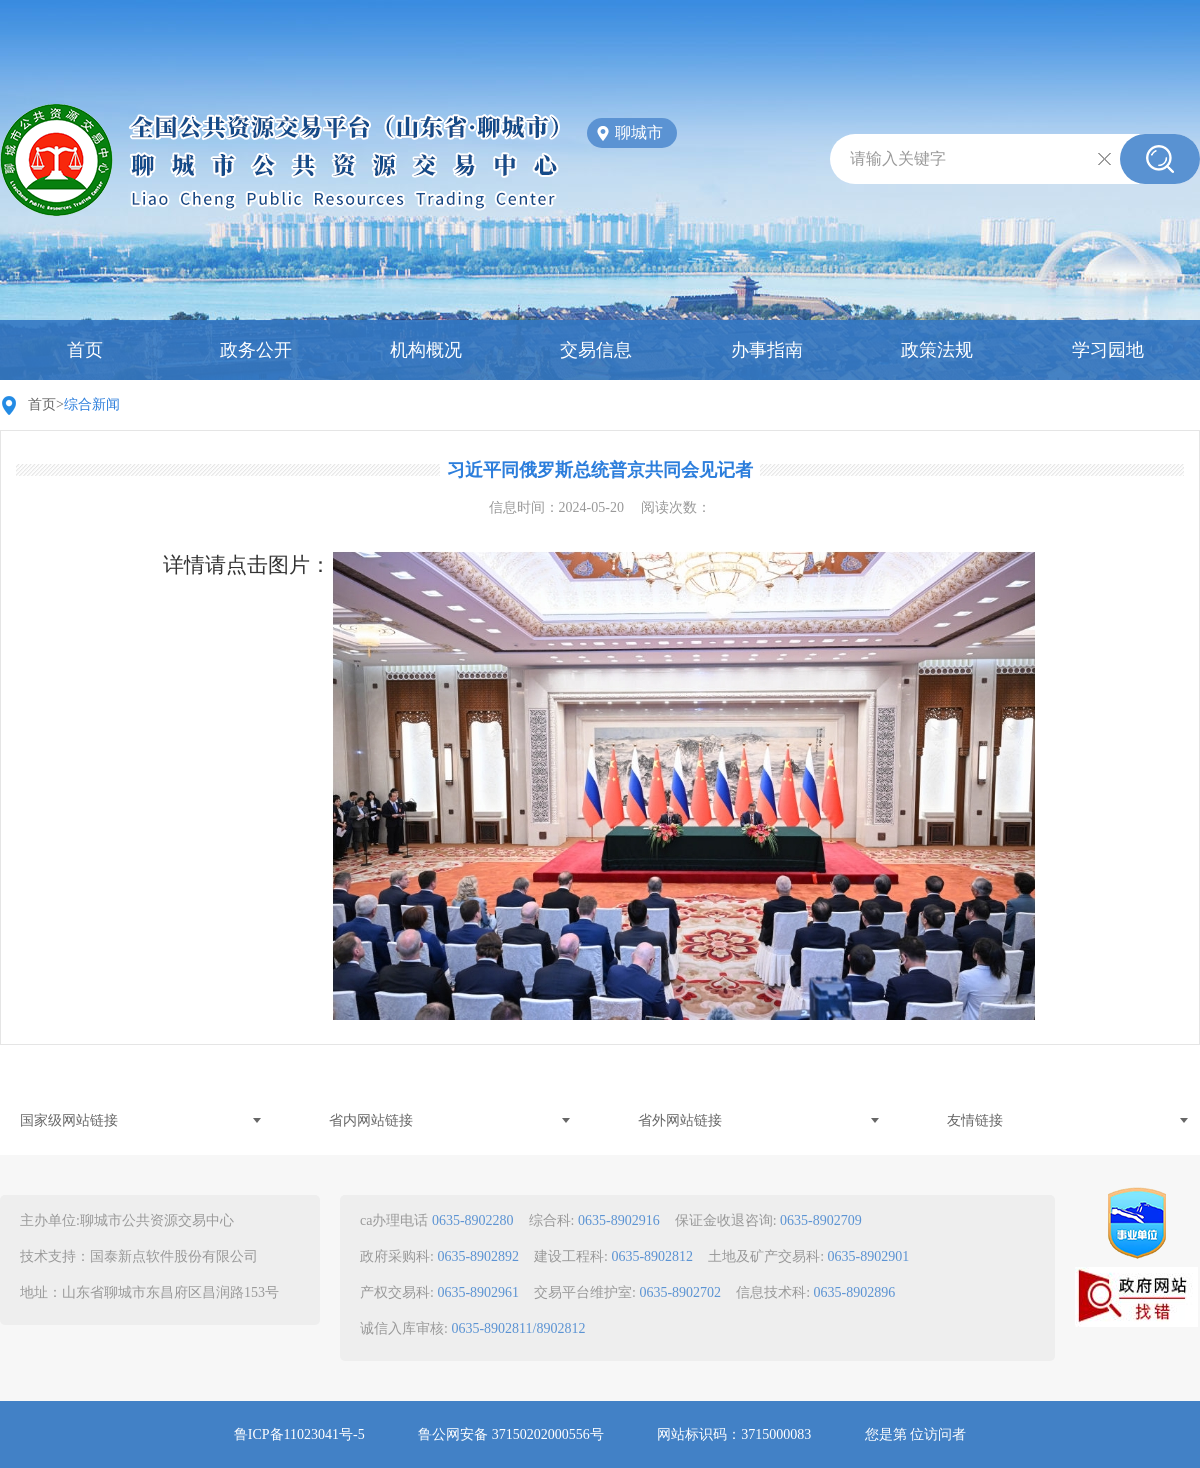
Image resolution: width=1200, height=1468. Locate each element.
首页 (85, 350)
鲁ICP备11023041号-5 (299, 1434)
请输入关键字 (898, 158)
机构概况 (426, 350)
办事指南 (767, 350)
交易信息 (596, 350)
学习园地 (1108, 350)
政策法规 (937, 350)
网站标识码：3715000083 (734, 1434)
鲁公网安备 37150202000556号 (511, 1434)
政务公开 (256, 350)
